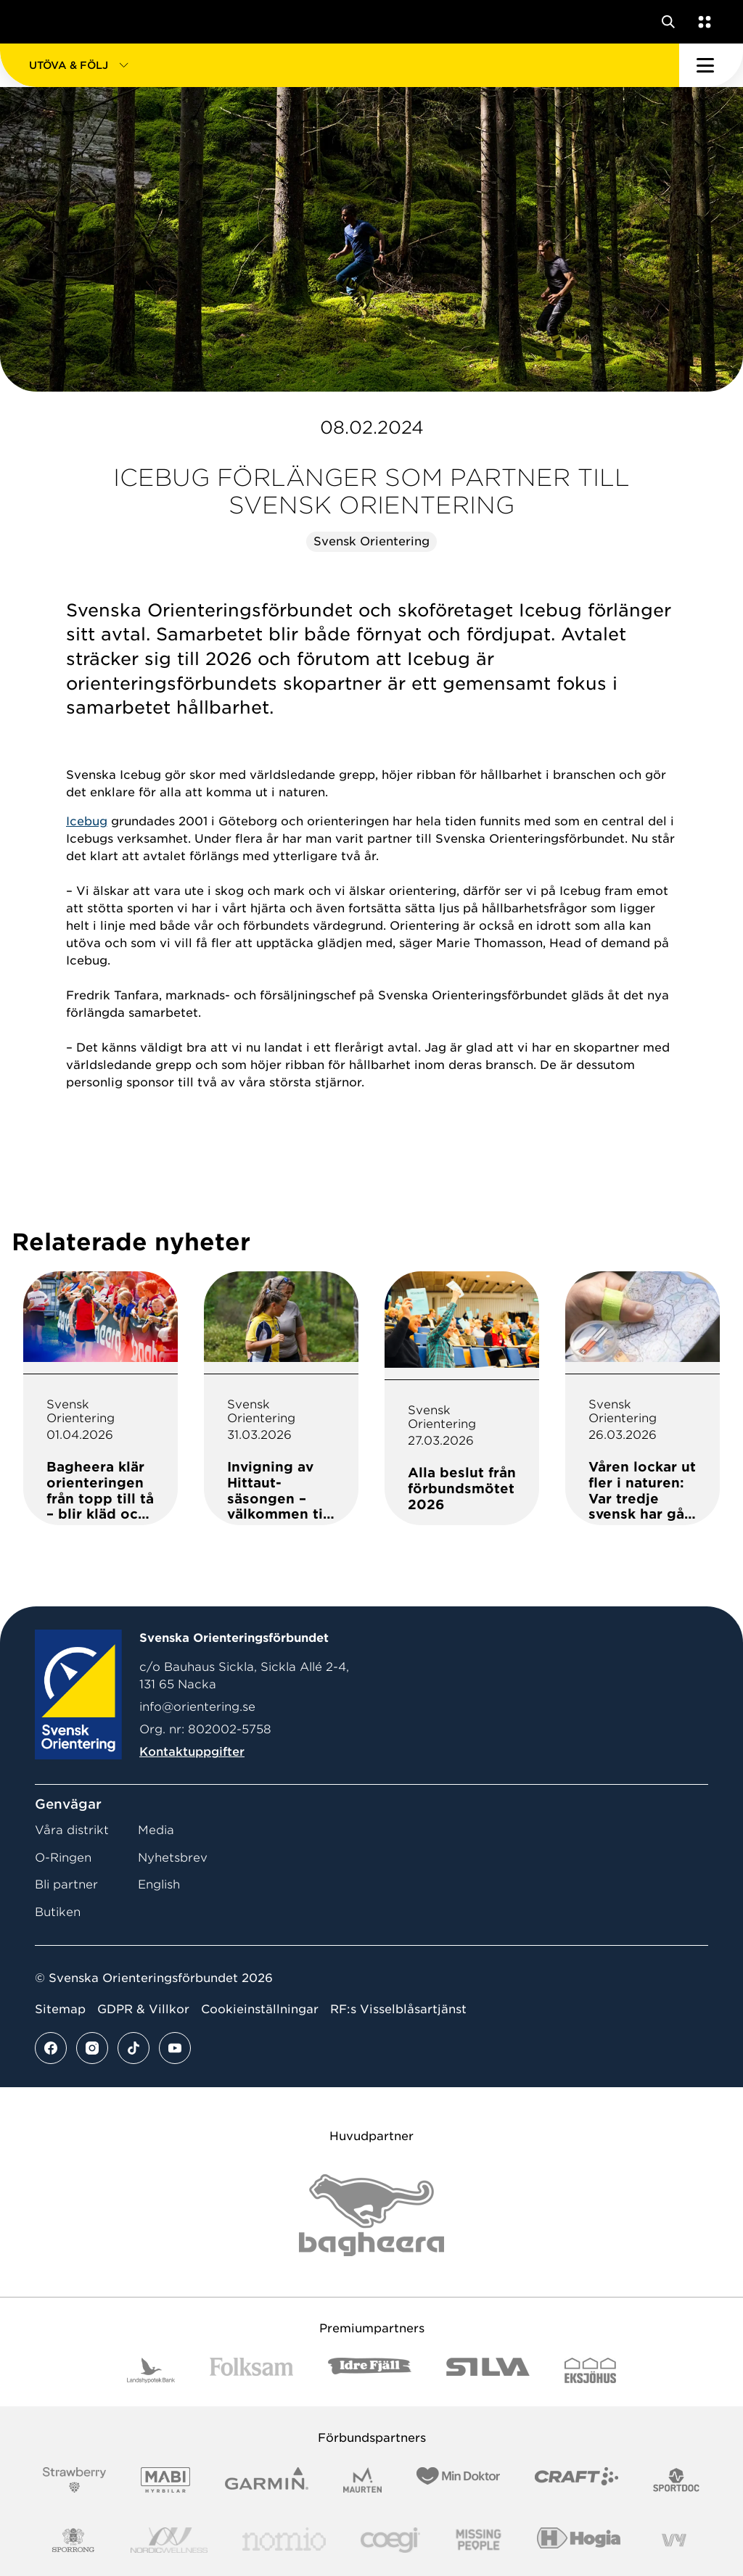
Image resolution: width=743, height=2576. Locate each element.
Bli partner (66, 1884)
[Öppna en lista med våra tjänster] (702, 22)
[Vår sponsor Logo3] (390, 2540)
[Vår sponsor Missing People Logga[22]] (478, 2540)
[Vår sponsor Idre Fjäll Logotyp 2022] (369, 2370)
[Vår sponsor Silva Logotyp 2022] (488, 2370)
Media (156, 1830)
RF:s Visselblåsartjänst (398, 2009)
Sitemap (60, 2009)
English (159, 1884)
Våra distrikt (72, 1830)
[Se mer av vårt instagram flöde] (92, 2048)
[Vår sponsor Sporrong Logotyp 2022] (73, 2540)
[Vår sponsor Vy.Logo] (674, 2540)
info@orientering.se (197, 1707)
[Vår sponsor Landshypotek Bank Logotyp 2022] (151, 2370)
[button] (339, 65)
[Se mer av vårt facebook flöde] (51, 2048)
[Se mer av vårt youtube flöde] (175, 2048)
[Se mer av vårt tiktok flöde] (133, 2048)
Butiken (58, 1912)
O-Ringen (63, 1858)
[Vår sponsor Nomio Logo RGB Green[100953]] (284, 2540)
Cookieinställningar (260, 2009)
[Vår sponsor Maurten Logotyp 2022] (362, 2480)
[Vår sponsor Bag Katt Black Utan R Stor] (371, 2215)
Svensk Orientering (371, 541)
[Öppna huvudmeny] (711, 65)
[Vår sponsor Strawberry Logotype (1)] (75, 2480)
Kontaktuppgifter (192, 1752)
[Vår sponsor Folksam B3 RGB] (251, 2370)
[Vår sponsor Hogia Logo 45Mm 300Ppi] (578, 2540)
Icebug (86, 821)
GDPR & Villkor (143, 2009)
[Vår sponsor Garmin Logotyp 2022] (266, 2480)
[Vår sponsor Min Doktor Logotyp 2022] (458, 2480)
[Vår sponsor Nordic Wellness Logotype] (169, 2540)
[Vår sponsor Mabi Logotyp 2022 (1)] (165, 2480)
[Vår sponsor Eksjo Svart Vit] (590, 2370)
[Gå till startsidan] (38, 22)
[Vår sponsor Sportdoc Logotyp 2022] (676, 2480)
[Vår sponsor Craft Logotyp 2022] (576, 2480)
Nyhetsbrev (173, 1858)
